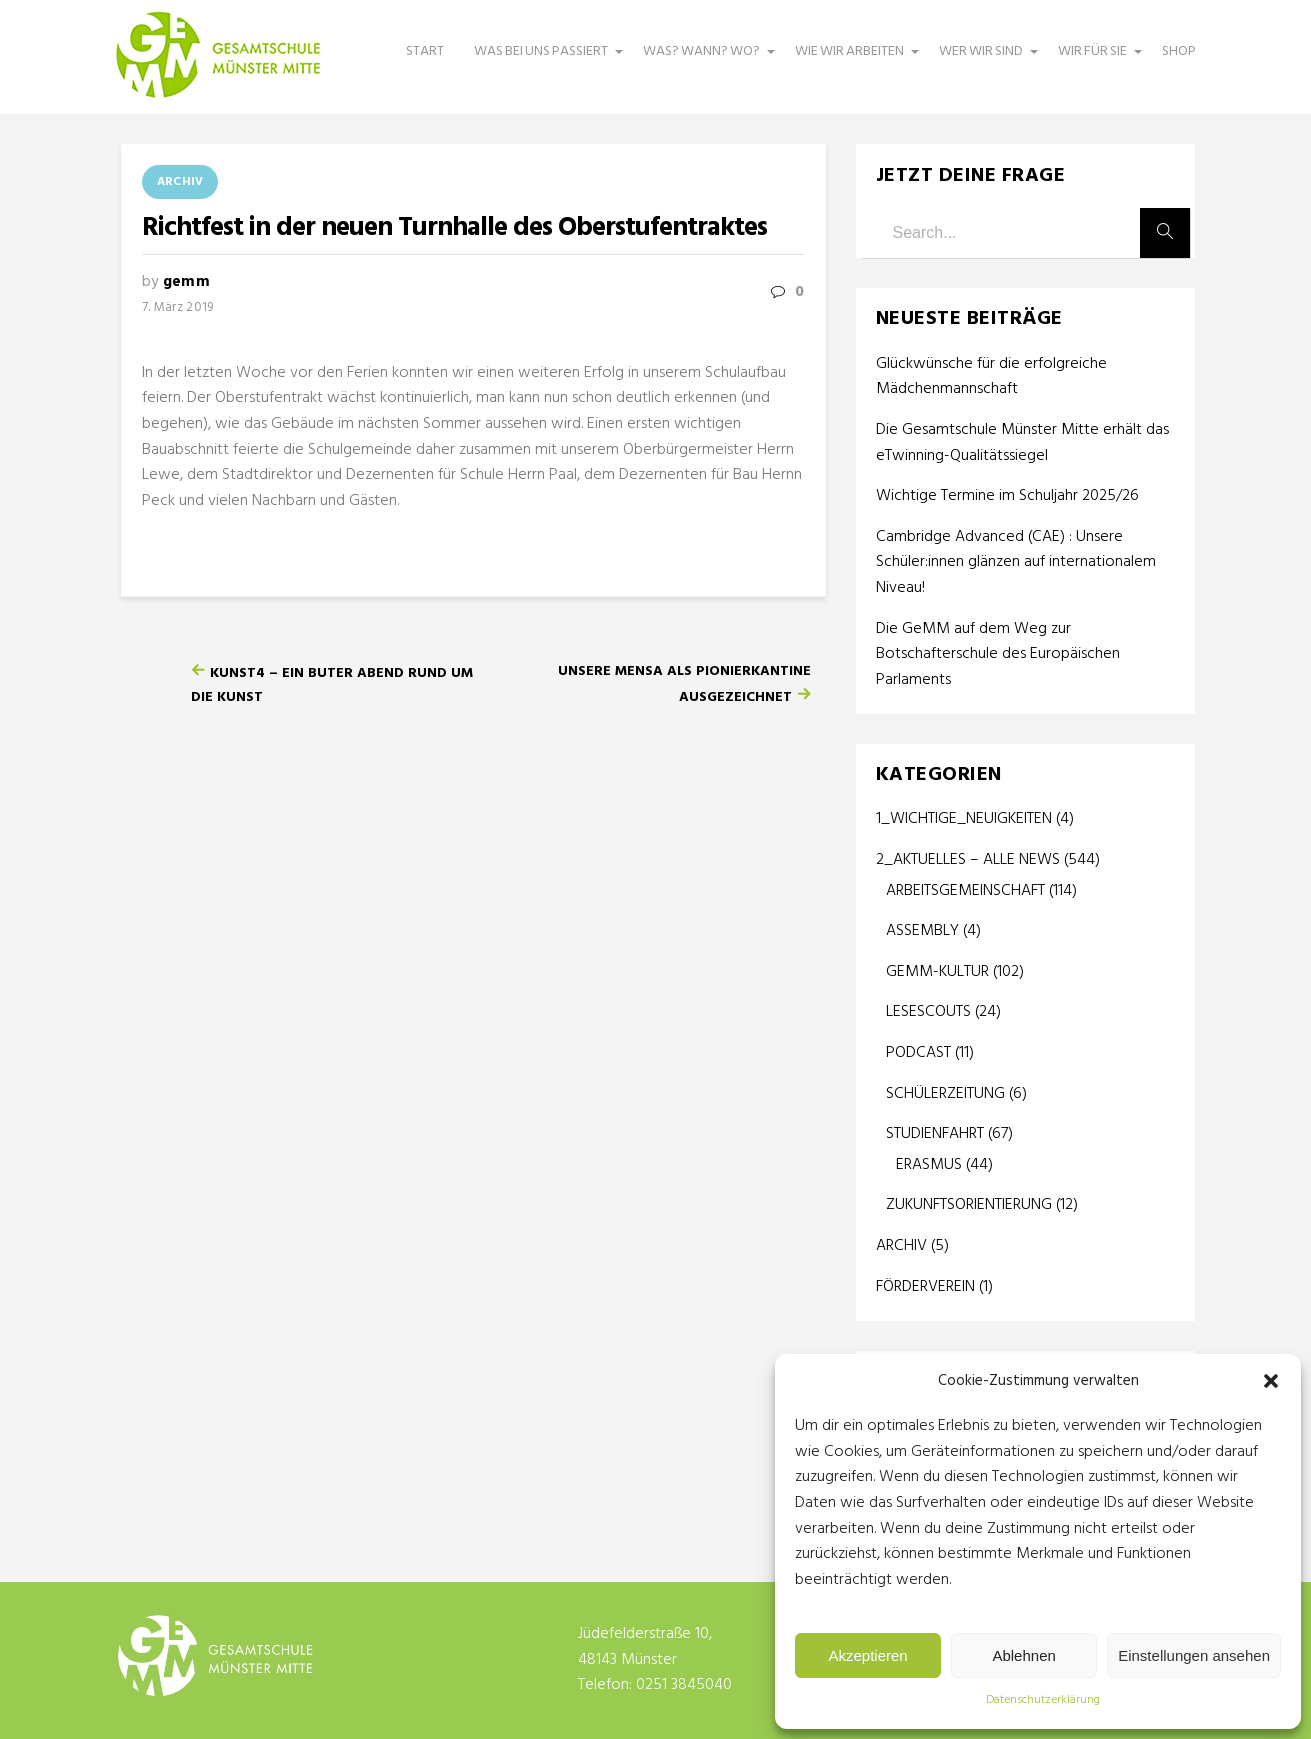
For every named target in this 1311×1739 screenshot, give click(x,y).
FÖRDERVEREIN (925, 1287)
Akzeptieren (867, 1655)
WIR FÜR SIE (1095, 61)
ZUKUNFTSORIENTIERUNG (969, 1205)
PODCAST (918, 1053)
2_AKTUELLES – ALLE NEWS (968, 860)
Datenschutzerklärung (1043, 1700)
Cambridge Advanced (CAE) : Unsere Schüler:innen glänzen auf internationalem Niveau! (1016, 563)
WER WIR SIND (983, 61)
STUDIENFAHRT (935, 1134)
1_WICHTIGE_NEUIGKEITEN (964, 819)
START (425, 51)
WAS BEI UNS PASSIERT (543, 61)
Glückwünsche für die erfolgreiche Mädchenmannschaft (991, 377)
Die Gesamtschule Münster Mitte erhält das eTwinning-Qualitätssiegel (1022, 443)
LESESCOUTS (928, 1012)
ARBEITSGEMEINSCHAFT (965, 891)
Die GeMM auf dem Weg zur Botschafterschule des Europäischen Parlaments (998, 655)
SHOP (1179, 51)
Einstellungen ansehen (1194, 1655)
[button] (1271, 1381)
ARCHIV (180, 182)
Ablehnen (1023, 1655)
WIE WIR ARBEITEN (852, 61)
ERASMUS (929, 1165)
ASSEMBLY (922, 931)
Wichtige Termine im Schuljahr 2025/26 (1007, 496)
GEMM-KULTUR (937, 972)
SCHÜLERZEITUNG (945, 1094)
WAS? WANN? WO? (704, 61)
